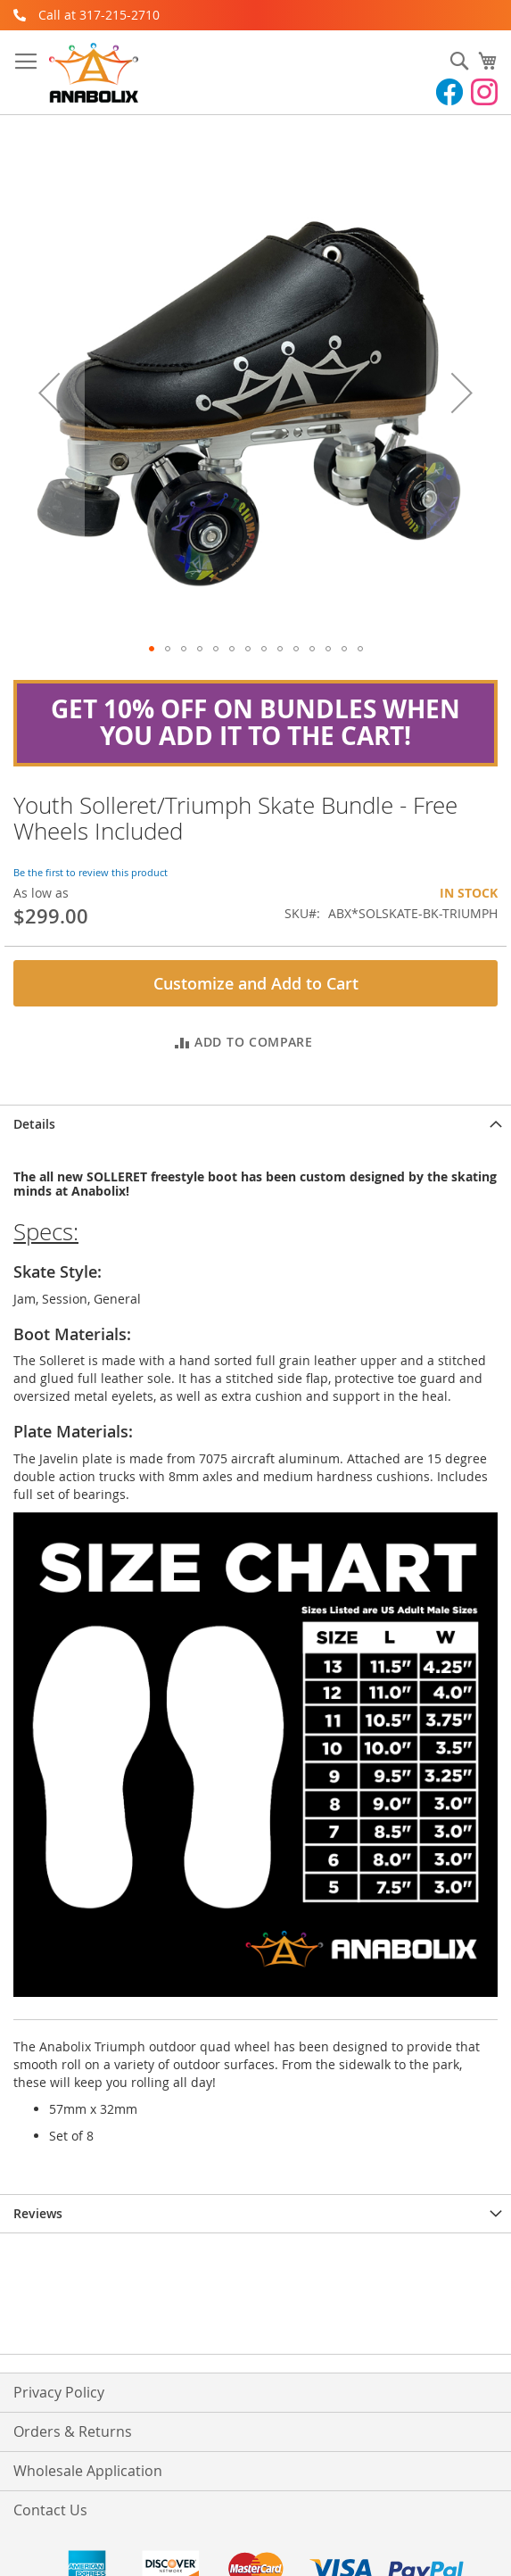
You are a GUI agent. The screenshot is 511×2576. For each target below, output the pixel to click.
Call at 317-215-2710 (99, 14)
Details (34, 1123)
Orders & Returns (72, 2431)
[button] (152, 648)
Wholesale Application (87, 2471)
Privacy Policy (58, 2392)
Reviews (37, 2213)
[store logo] (93, 73)
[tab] (255, 1124)
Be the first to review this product (90, 872)
